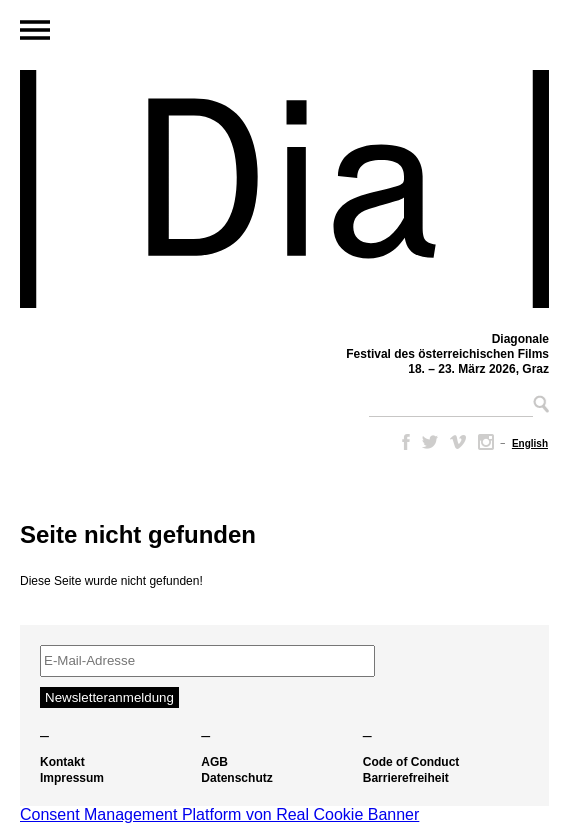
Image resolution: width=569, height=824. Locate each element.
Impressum (72, 778)
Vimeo (458, 442)
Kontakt (62, 762)
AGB (214, 762)
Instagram (486, 442)
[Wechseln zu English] (530, 443)
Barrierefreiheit (406, 778)
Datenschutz (236, 778)
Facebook (402, 442)
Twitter (430, 442)
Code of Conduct (411, 762)
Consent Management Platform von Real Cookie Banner (219, 814)
